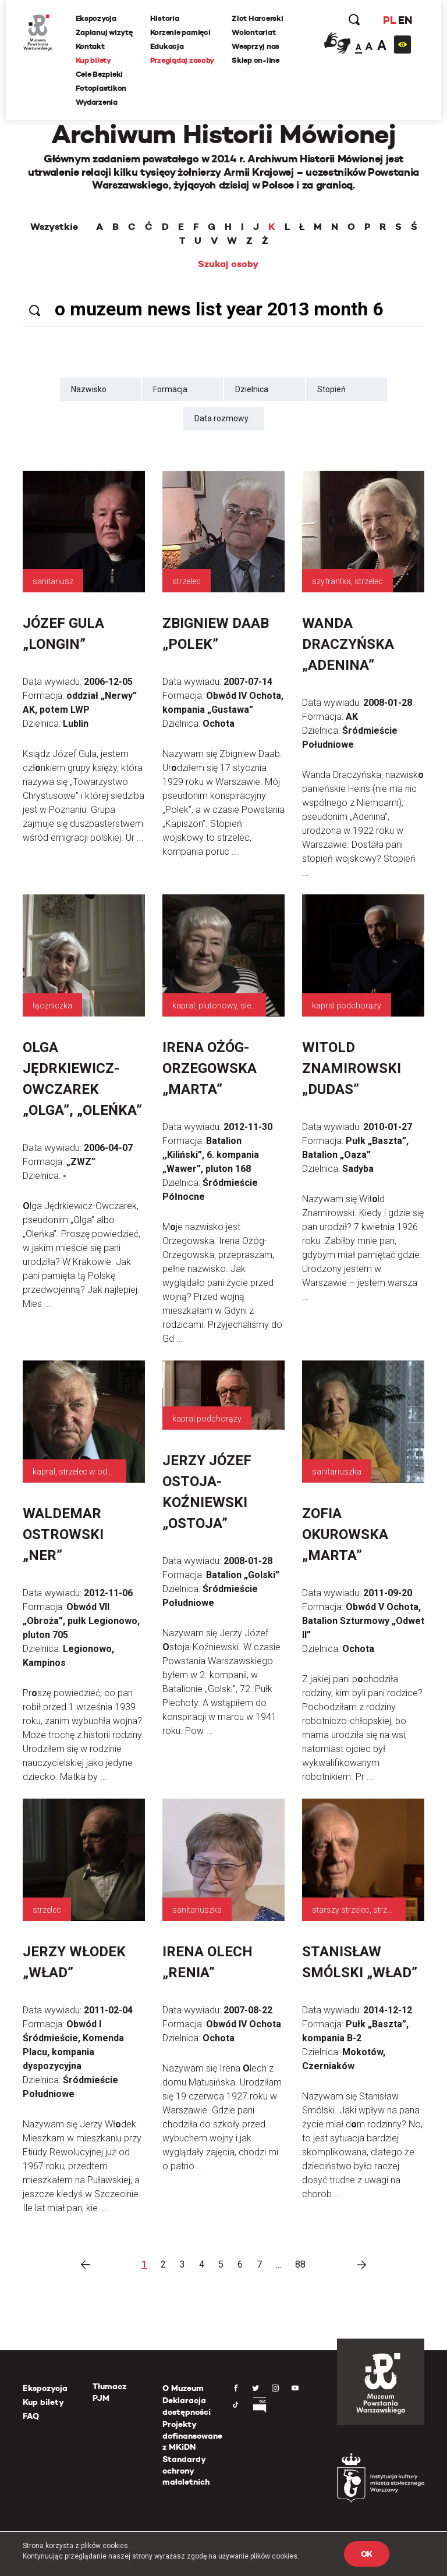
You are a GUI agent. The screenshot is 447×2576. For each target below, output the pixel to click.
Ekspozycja (96, 18)
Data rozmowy (221, 418)
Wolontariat (254, 32)
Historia (164, 18)
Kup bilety (93, 60)
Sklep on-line (256, 60)
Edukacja (167, 46)
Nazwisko (89, 389)
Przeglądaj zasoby (182, 60)
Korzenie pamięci (180, 32)
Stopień (331, 389)
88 (300, 2264)
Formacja (170, 389)
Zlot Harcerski (257, 18)
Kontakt (90, 46)
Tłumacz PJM (109, 2392)
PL (388, 20)
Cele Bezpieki (99, 74)
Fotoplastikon (101, 88)
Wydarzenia (97, 102)
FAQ (31, 2416)
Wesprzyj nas (256, 46)
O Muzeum (183, 2388)
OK (366, 2554)
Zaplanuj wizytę (104, 32)
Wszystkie (54, 227)
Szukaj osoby (228, 264)
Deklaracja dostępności (186, 2406)
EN (404, 20)
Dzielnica (251, 389)
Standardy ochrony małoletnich (186, 2470)
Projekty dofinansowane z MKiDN (192, 2435)
